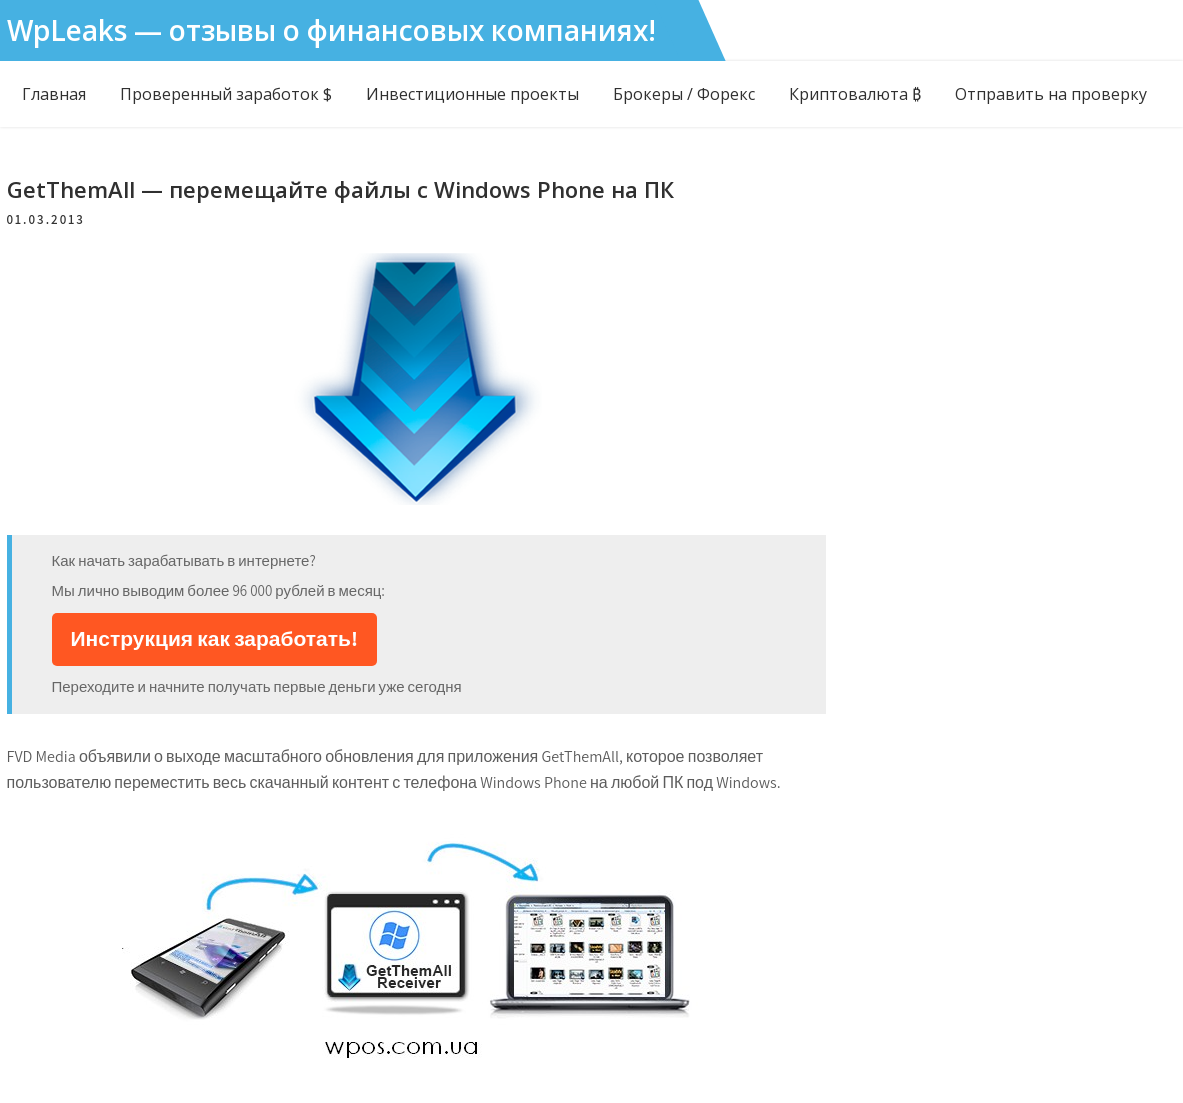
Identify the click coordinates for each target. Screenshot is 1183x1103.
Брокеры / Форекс (684, 94)
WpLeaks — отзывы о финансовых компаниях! (331, 30)
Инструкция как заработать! (214, 638)
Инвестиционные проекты (472, 94)
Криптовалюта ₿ (855, 94)
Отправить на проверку (1051, 94)
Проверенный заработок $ (226, 94)
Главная (54, 94)
